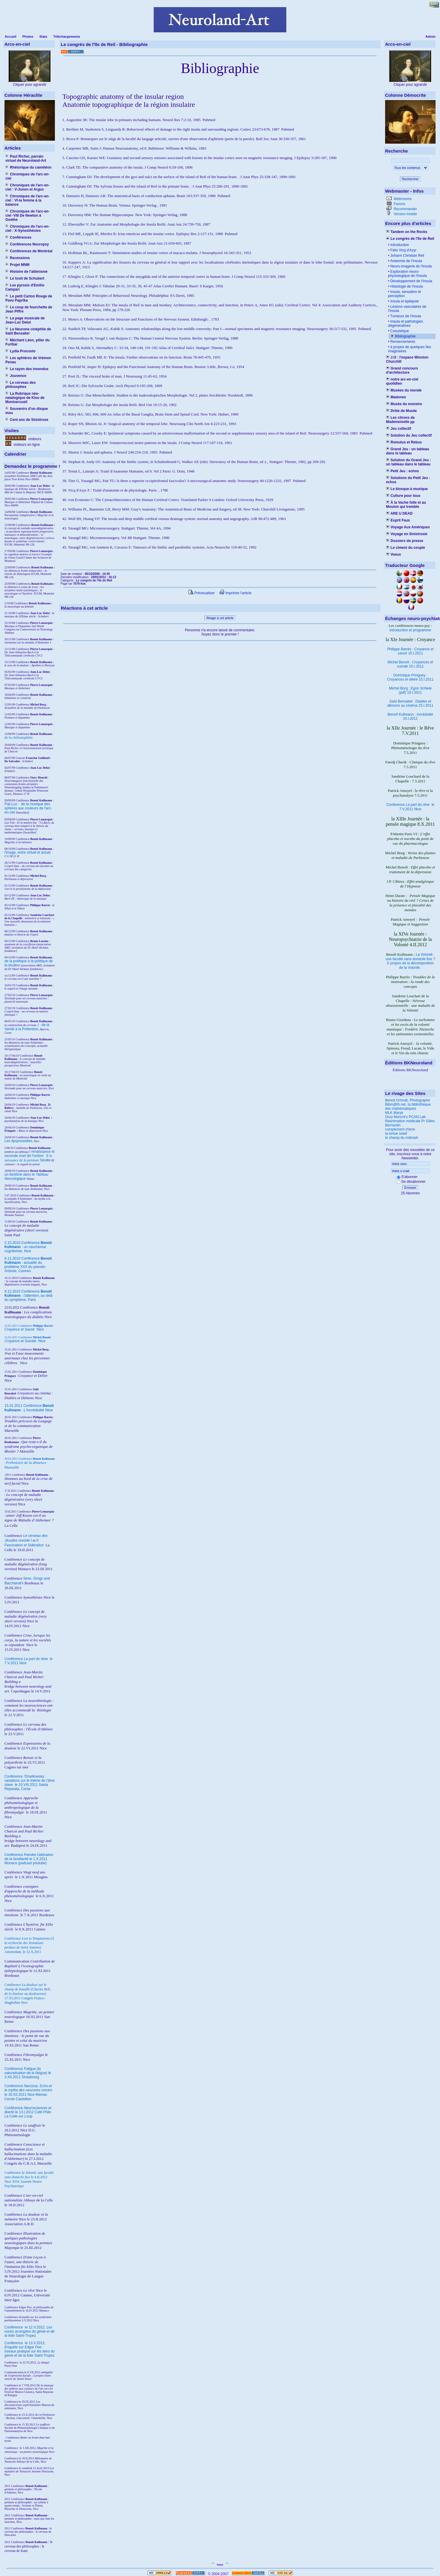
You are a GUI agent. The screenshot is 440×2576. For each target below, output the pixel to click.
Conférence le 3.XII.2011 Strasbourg (27, 2073)
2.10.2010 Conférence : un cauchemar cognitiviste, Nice (28, 1247)
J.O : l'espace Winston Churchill (407, 359)
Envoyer (410, 1187)
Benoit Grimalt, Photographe (407, 1100)
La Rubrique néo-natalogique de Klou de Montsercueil (25, 397)
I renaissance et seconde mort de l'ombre (29, 1154)
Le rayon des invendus (26, 369)
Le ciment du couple (405, 548)
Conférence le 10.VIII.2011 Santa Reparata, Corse (29, 1782)
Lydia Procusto (20, 351)
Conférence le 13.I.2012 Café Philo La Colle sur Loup (27, 2112)
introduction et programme (410, 630)
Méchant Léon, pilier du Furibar (27, 342)
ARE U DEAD (399, 513)
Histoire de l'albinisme (26, 272)
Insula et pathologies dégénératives (405, 323)
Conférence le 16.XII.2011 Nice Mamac (28, 2090)
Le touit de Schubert (24, 278)
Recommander (405, 209)
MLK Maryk (394, 1113)
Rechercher (410, 179)
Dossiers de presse (404, 541)
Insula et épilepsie (404, 301)
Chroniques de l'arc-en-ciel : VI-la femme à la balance (27, 200)
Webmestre (402, 199)
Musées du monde (404, 390)
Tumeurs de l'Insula (405, 316)
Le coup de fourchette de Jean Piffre (28, 309)
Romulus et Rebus (404, 442)
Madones (396, 397)
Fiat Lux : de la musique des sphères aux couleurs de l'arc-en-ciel (28, 808)
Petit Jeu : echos (402, 471)
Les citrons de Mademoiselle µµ (400, 420)
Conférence (14, 2327)
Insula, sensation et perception (404, 294)
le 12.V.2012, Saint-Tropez (29, 2331)
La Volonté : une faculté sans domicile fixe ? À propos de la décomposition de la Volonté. (410, 961)
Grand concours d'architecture (402, 370)
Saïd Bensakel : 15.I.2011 (410, 703)
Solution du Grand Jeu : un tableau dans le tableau (408, 462)
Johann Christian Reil (406, 255)
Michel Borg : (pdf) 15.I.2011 (410, 690)
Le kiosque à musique (407, 489)
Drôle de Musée (401, 411)
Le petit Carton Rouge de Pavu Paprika (28, 298)
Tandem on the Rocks (406, 232)
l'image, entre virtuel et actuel (27, 852)
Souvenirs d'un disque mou (26, 411)
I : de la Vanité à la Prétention (26, 1027)
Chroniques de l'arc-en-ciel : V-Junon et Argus (27, 187)
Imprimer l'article (235, 593)
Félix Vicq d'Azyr (402, 250)
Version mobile (405, 214)
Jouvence (15, 376)
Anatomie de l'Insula (405, 261)
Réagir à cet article (220, 618)
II (47, 1156)
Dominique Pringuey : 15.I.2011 (410, 677)
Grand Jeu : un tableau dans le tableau (407, 451)
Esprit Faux (398, 520)
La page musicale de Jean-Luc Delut (25, 320)
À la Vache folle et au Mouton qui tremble (406, 504)
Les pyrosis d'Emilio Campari (25, 287)
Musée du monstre (404, 404)
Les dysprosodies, (18, 1141)
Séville (45, 1160)
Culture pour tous (403, 496)
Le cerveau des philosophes (20, 385)
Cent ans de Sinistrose (26, 420)
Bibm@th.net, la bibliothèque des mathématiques (408, 1106)
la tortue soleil (396, 1133)
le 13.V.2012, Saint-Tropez (29, 2349)
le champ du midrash (401, 1138)
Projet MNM (17, 265)
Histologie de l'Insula (406, 286)
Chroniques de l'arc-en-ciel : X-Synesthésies (27, 228)
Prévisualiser (202, 593)
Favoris (399, 204)
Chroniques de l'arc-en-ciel (27, 176)
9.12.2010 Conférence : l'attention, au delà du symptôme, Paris (28, 1295)
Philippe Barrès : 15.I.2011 (410, 651)
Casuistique (399, 331)
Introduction (399, 245)
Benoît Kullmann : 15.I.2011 (410, 716)
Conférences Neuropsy (27, 244)
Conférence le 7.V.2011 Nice (410, 807)
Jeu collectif (398, 429)
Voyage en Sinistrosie (406, 534)
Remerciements (402, 342)
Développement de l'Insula (410, 281)
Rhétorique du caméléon (28, 167)
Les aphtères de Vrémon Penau (28, 360)
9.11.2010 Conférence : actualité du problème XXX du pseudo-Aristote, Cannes (28, 1264)
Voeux (393, 554)
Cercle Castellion (17, 2099)
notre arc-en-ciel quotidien (402, 381)
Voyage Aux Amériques (408, 527)
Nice (24, 1329)
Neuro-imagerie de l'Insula (410, 266)
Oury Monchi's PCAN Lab (405, 1117)
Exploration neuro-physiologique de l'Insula (407, 274)
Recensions (17, 258)
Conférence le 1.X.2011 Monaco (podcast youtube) (28, 1859)
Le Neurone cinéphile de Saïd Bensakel (28, 331)
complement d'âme (400, 1129)
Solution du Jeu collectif (409, 435)
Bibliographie (405, 336)
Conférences (18, 237)
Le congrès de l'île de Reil (410, 239)
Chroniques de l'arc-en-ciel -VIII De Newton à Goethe (27, 215)
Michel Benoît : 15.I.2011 (410, 664)
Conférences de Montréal (29, 251)
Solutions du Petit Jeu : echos (408, 480)
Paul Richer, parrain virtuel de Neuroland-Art (25, 158)
